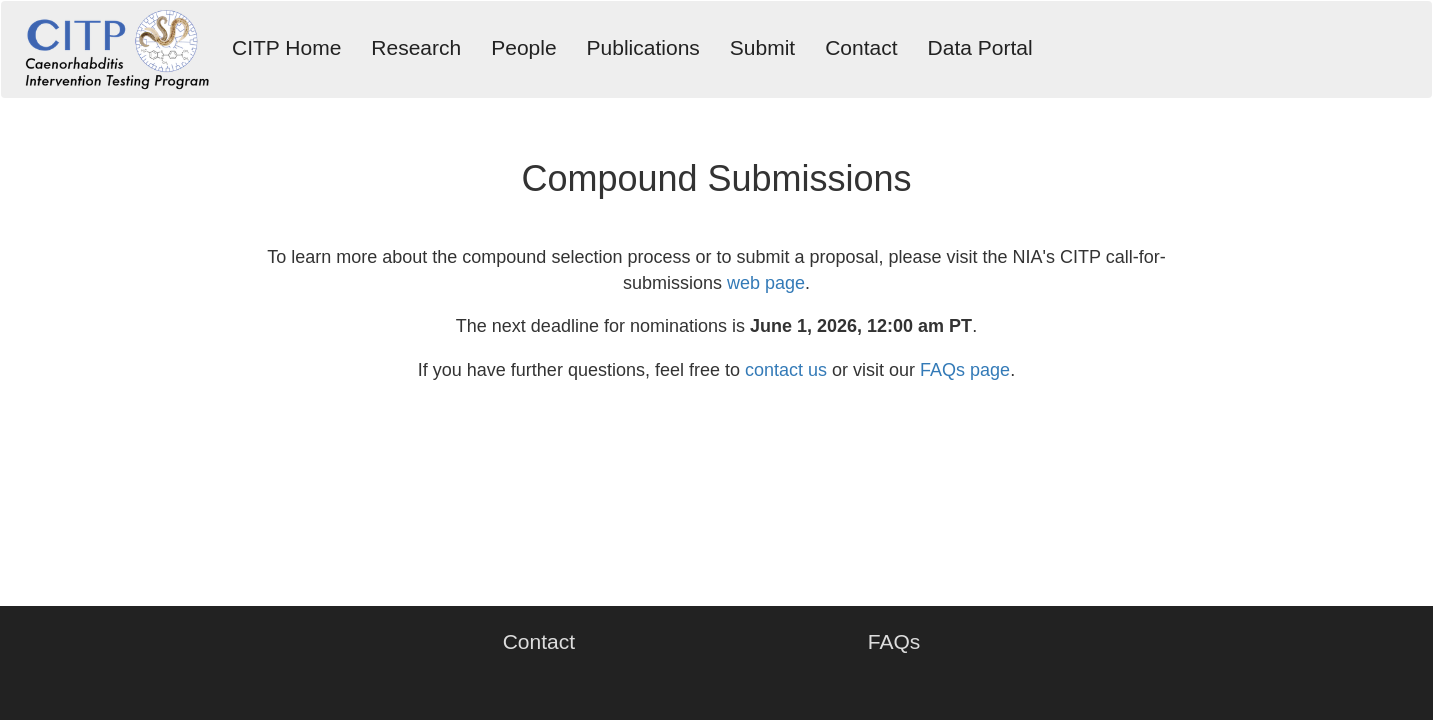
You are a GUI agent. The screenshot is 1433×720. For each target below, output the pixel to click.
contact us (786, 370)
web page (766, 283)
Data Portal (980, 47)
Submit (762, 47)
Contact (861, 47)
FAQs (894, 641)
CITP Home (286, 47)
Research (416, 47)
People (523, 47)
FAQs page (965, 370)
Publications (643, 47)
